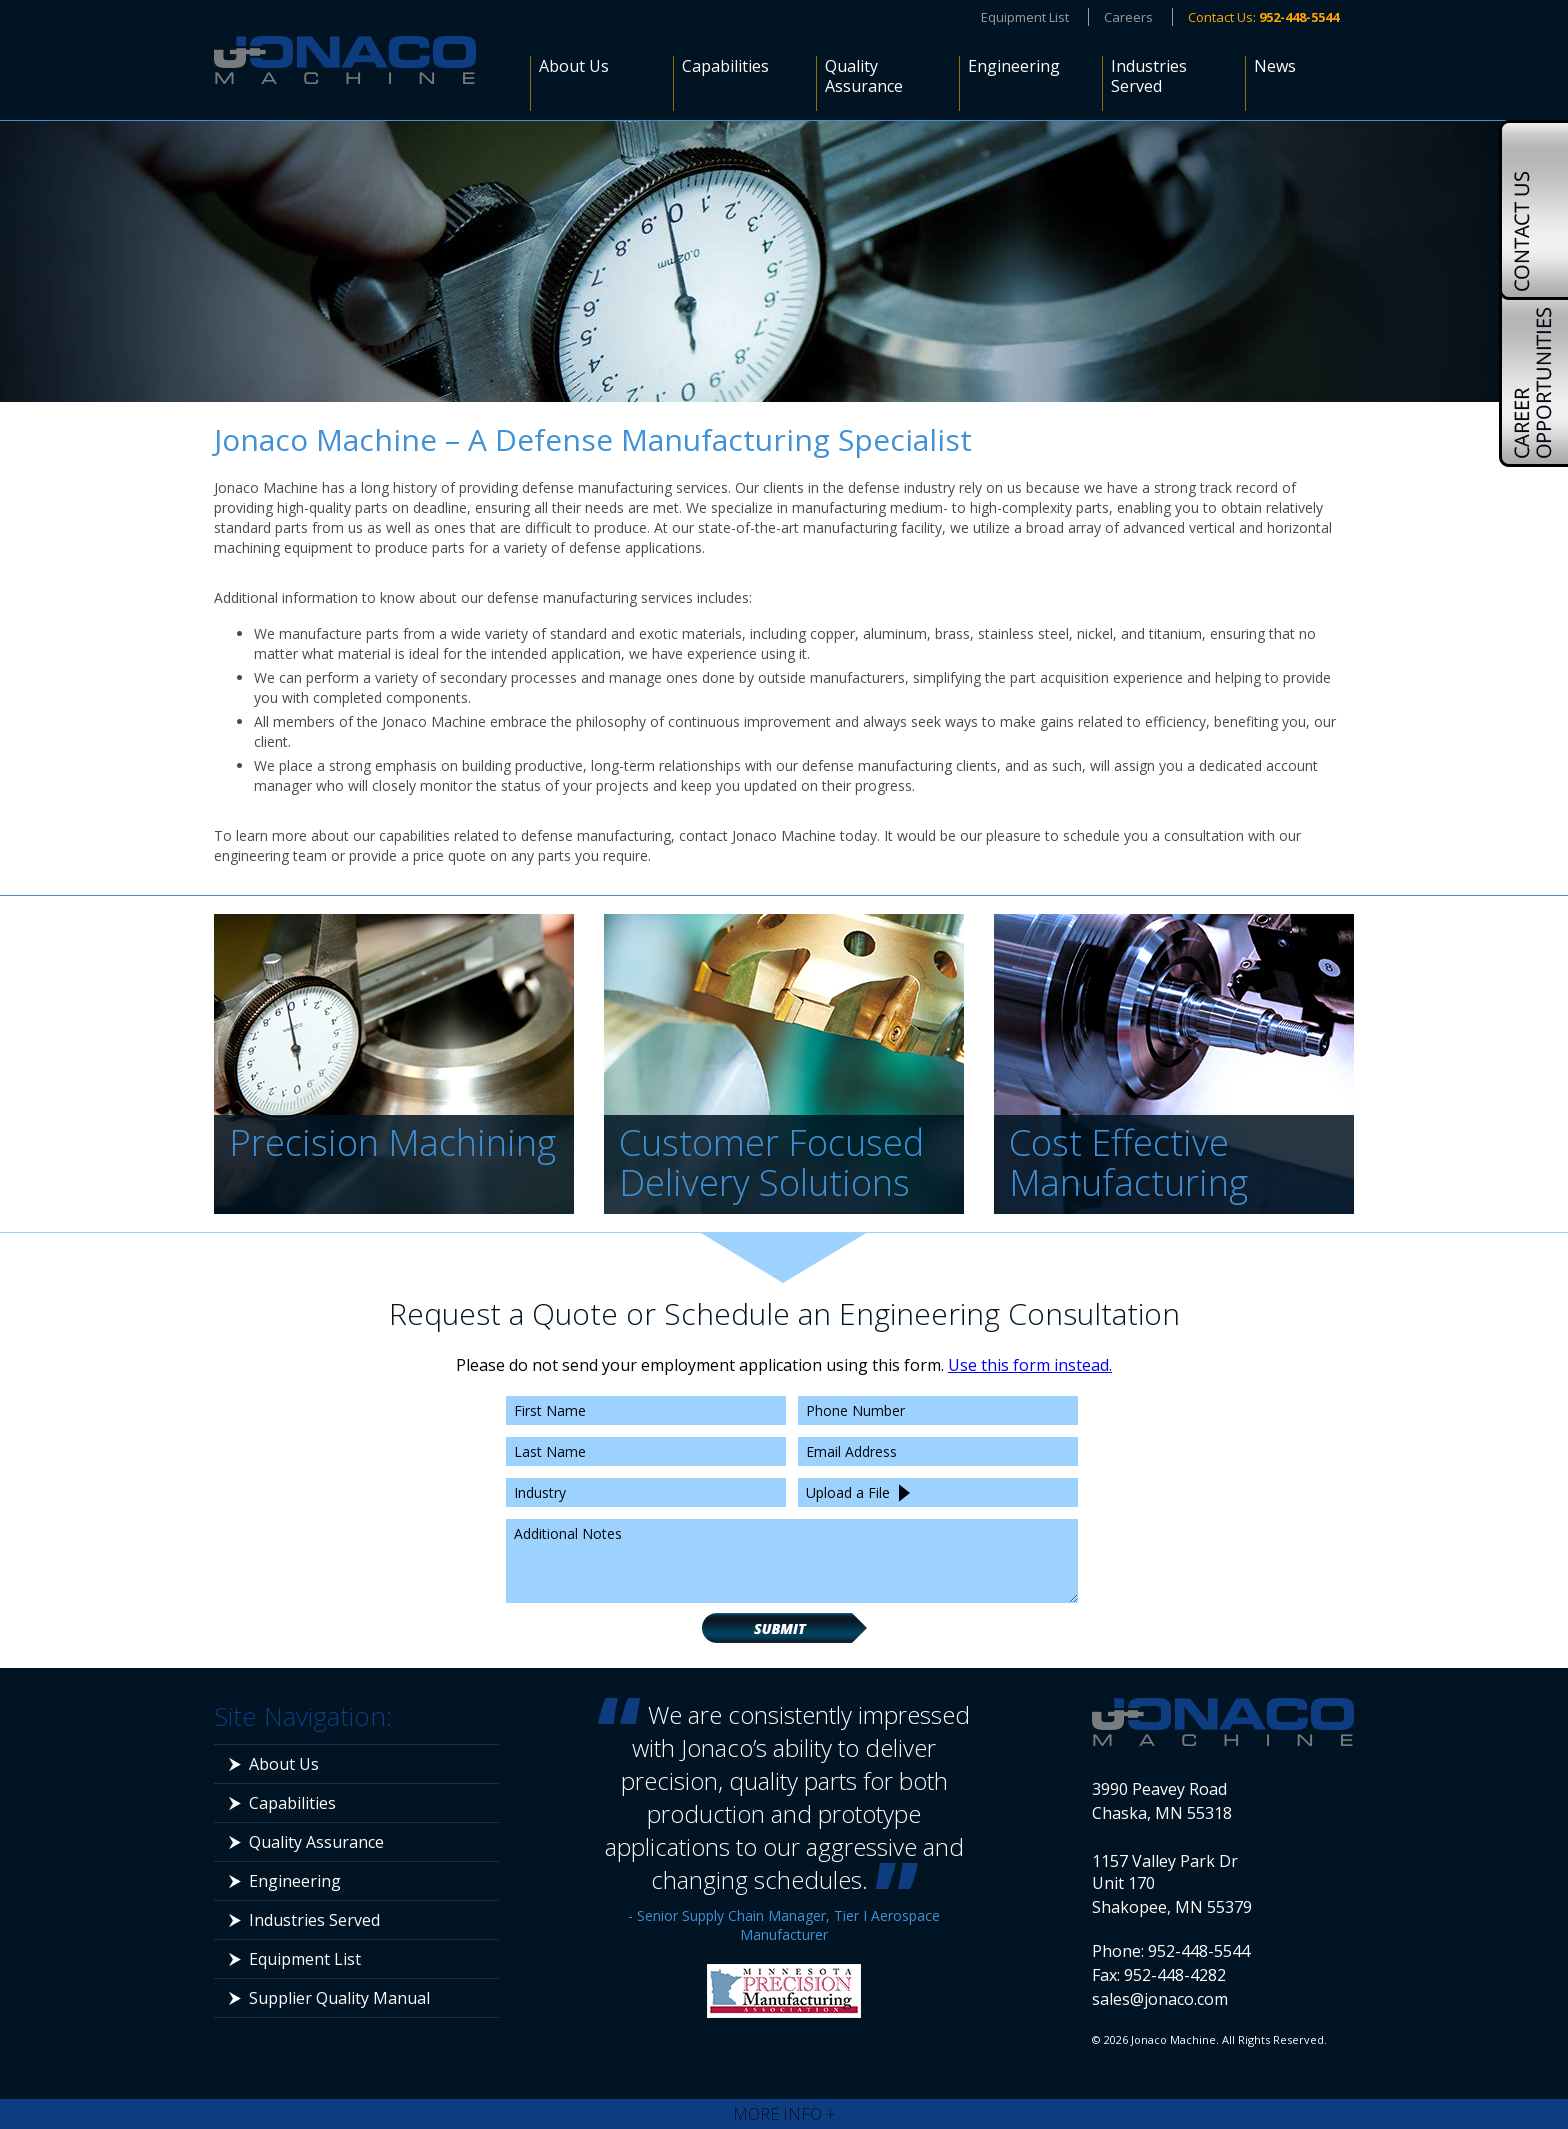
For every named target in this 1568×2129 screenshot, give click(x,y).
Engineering (1014, 66)
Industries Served (1149, 76)
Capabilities (725, 66)
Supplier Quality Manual (339, 1998)
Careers (1128, 17)
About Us (574, 66)
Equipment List (1025, 17)
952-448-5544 (1199, 1951)
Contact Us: (1263, 17)
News (1275, 66)
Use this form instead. (1030, 1365)
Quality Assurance (864, 76)
